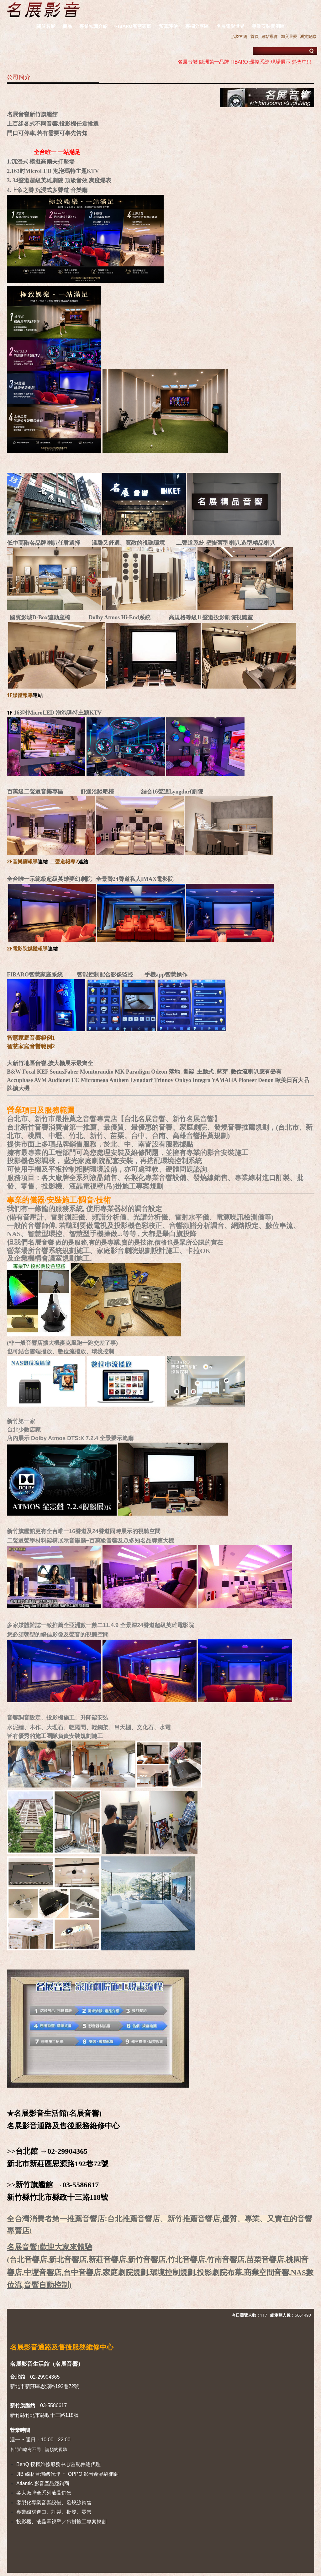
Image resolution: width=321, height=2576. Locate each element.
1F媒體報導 (20, 695)
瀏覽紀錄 (308, 36)
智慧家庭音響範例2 (31, 1046)
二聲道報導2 (64, 861)
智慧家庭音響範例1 (31, 1038)
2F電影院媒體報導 (27, 948)
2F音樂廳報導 (22, 861)
